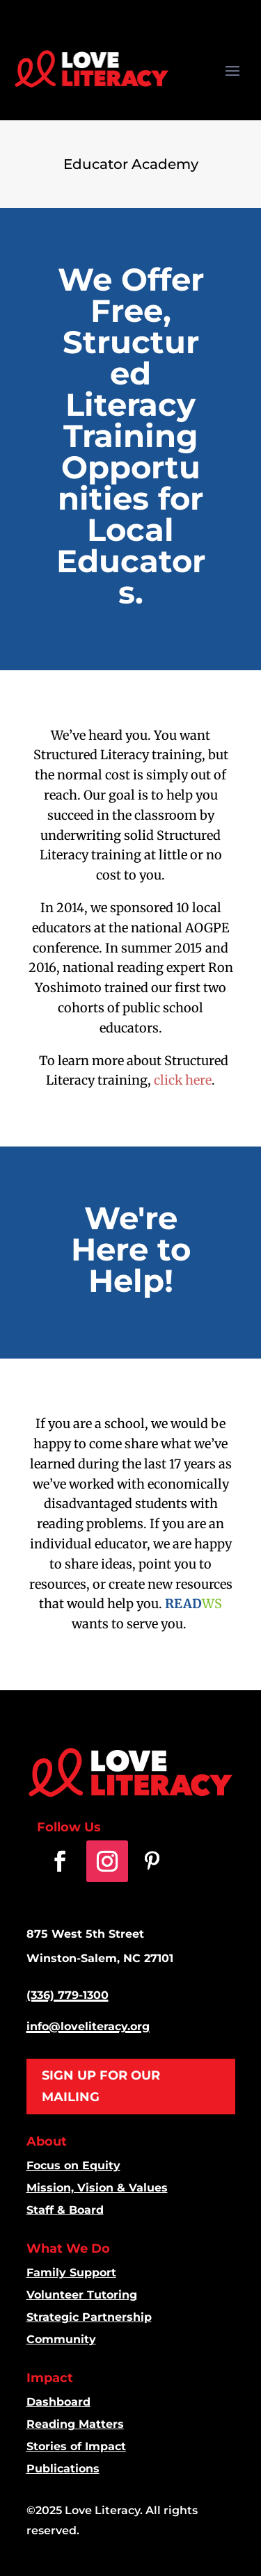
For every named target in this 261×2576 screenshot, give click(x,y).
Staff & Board (65, 2210)
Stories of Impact (76, 2446)
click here (183, 1080)
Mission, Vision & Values (97, 2187)
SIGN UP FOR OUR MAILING (101, 2086)
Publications (63, 2468)
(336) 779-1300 (67, 1995)
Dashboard (58, 2401)
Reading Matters (75, 2424)
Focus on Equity (73, 2165)
